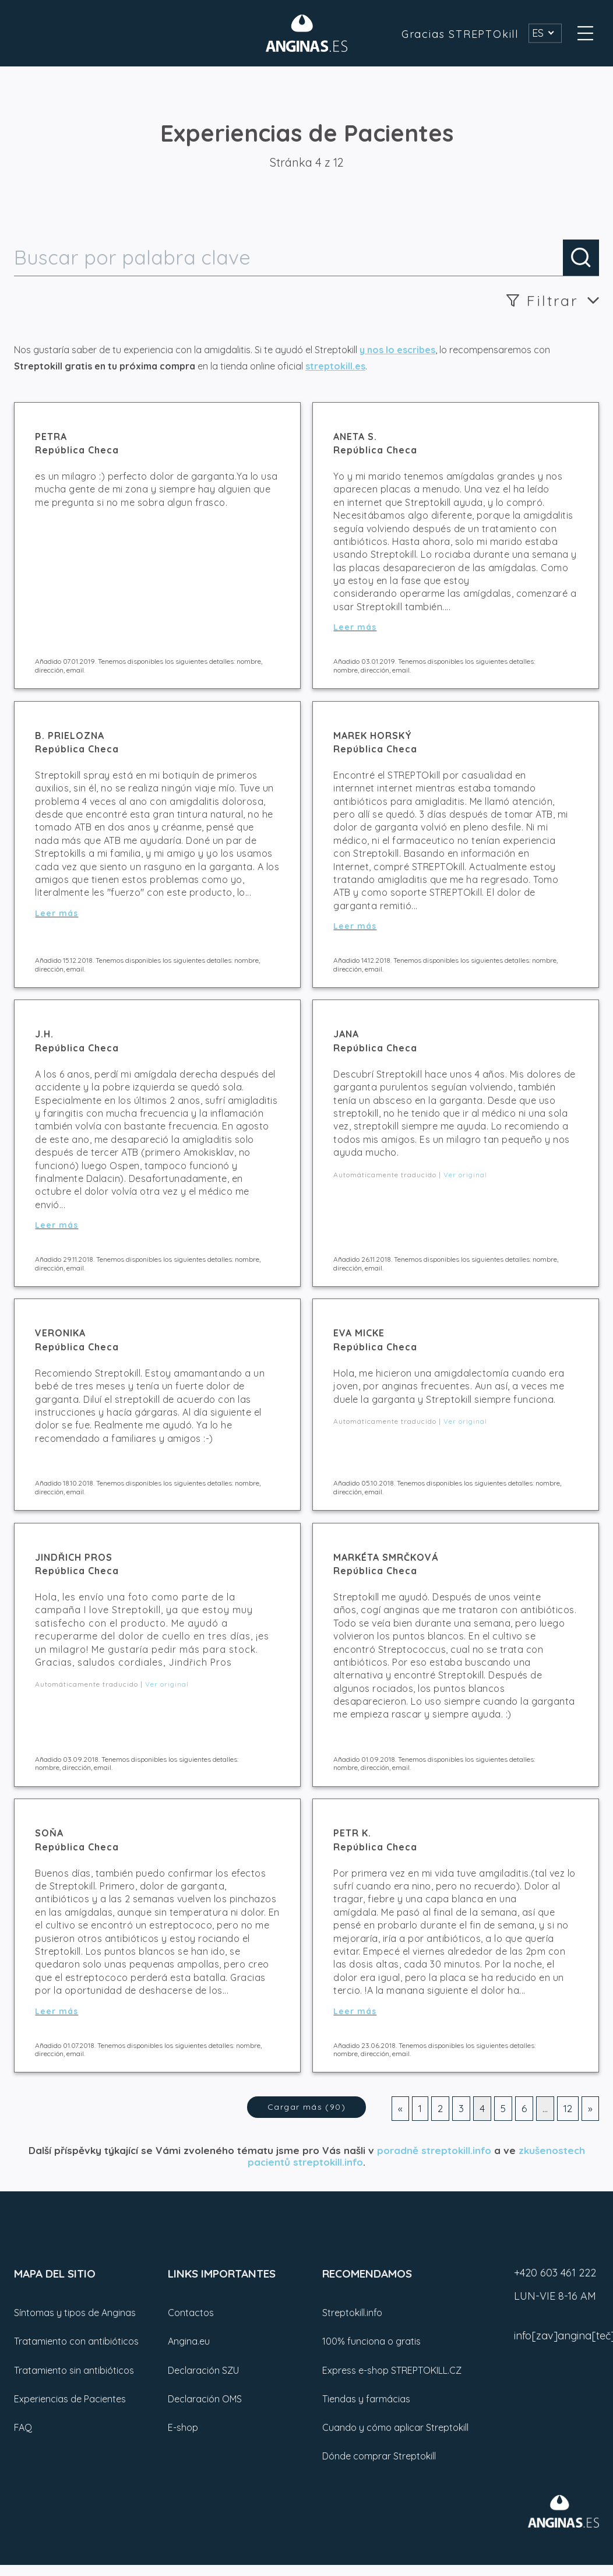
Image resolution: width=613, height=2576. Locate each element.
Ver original (465, 1174)
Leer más (354, 627)
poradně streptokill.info (434, 2150)
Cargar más (306, 2107)
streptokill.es (335, 366)
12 (567, 2108)
